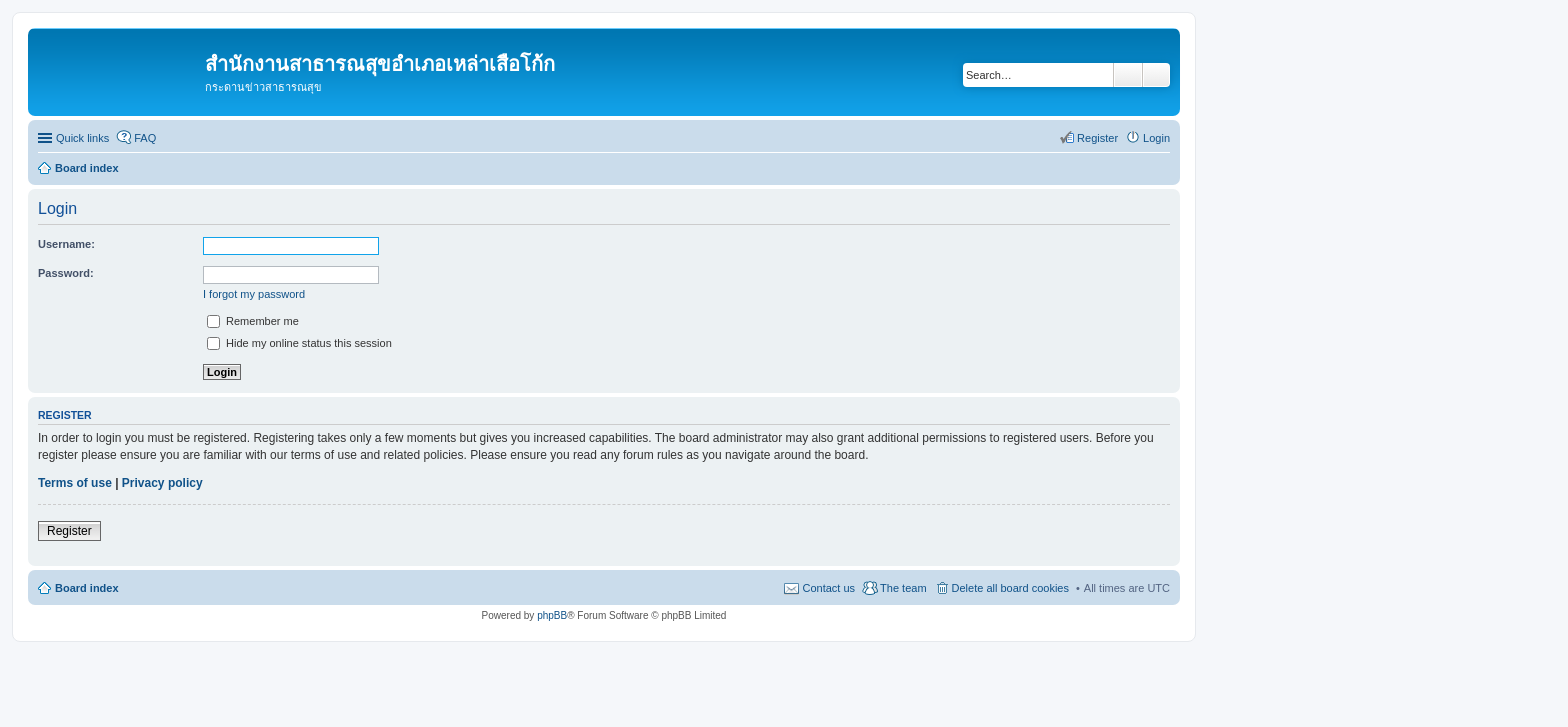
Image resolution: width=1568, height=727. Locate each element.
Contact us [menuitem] (828, 588)
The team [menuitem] (903, 588)
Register (69, 531)
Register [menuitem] (1097, 138)
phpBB (552, 615)
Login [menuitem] (1156, 138)
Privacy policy (162, 483)
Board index (87, 588)
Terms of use (75, 483)
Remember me (253, 321)
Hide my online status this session (299, 343)
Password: (66, 273)
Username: (66, 244)
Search (1128, 75)
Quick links (82, 138)
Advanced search (1156, 75)
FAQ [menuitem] (145, 138)
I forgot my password (254, 294)
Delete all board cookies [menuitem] (1010, 588)
